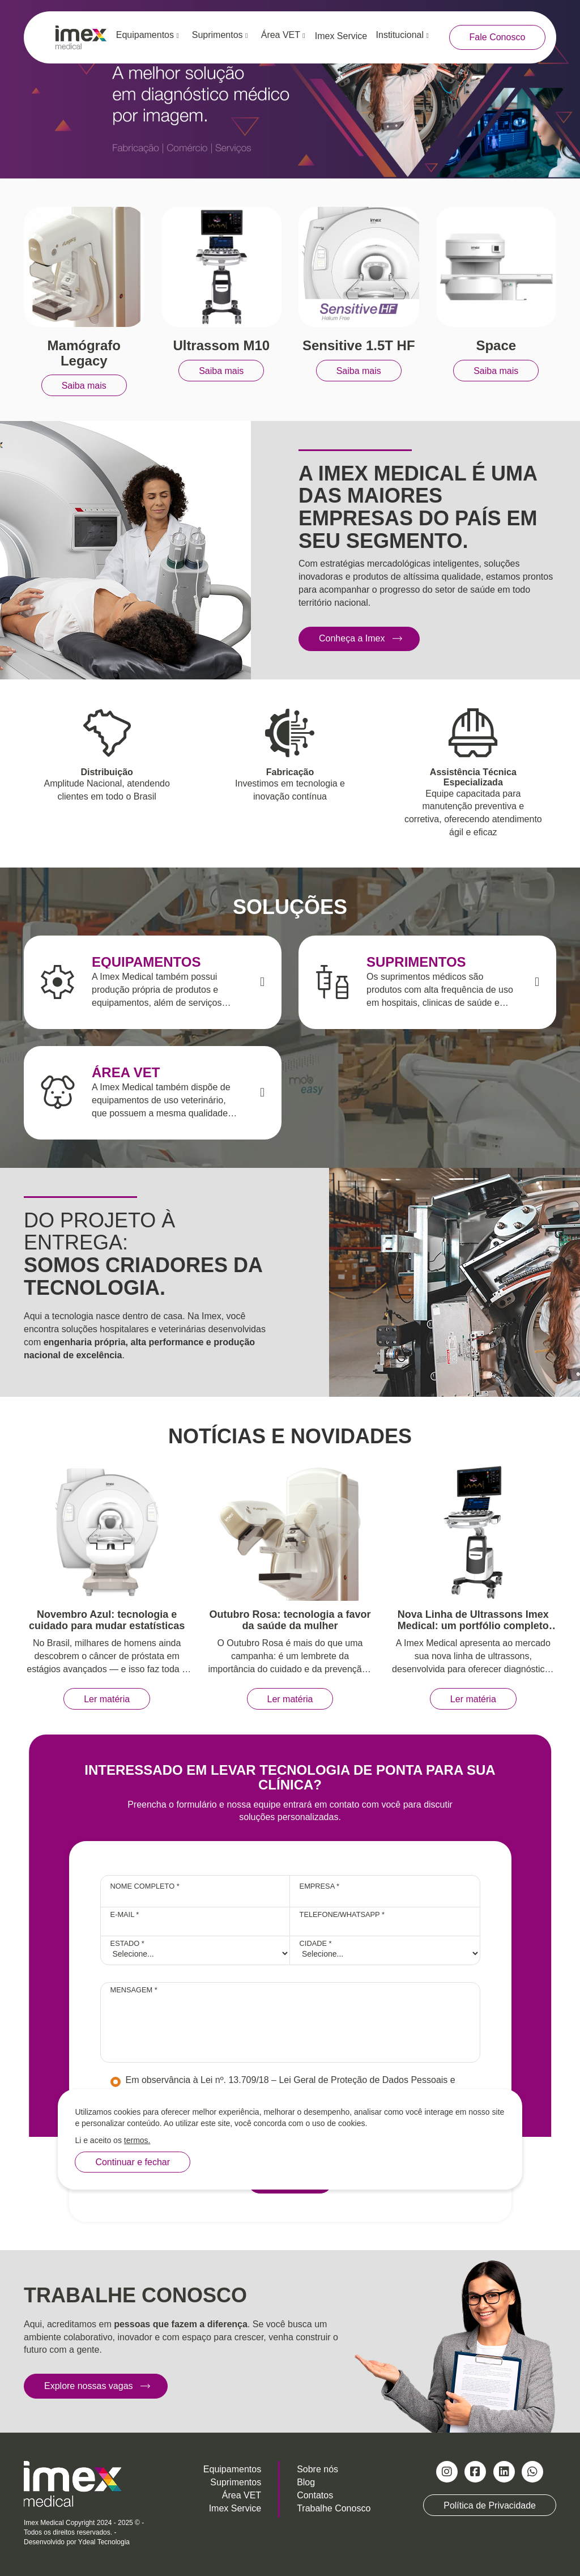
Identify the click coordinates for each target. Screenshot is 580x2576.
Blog (306, 2482)
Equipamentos (147, 35)
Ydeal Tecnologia (104, 2542)
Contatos (315, 2495)
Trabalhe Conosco (333, 2508)
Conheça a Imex (352, 638)
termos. (137, 2140)
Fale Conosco (498, 37)
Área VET (283, 35)
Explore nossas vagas (88, 2386)
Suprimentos (220, 35)
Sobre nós (317, 2469)
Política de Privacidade (489, 2505)
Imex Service (341, 36)
